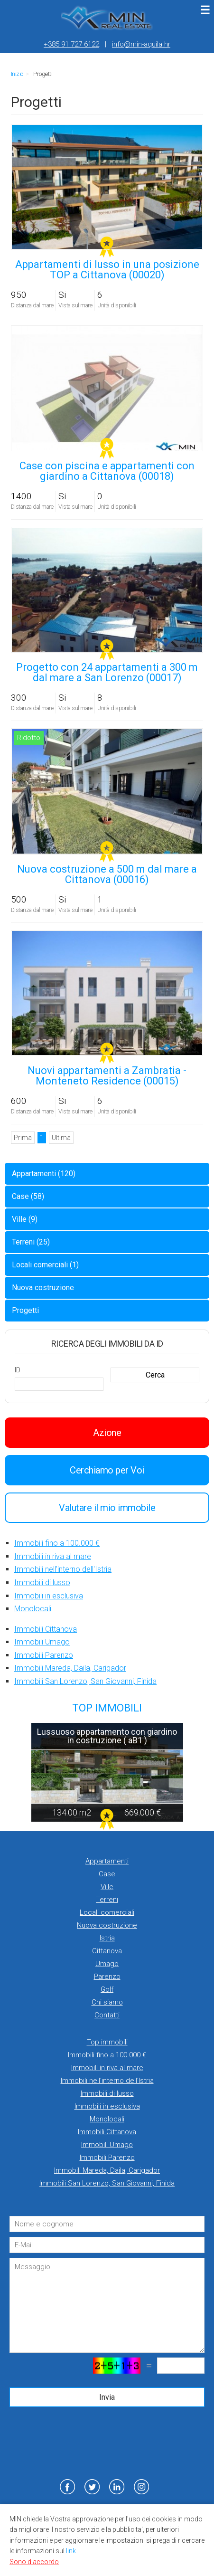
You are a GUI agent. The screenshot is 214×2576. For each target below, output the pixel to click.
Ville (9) (24, 1219)
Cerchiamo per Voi (107, 1470)
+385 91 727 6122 (71, 44)
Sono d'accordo (34, 2562)
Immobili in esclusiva (48, 1595)
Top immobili (107, 2042)
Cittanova (107, 1951)
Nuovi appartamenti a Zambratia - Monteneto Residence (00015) (107, 1076)
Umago (107, 1963)
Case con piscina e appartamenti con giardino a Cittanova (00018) (107, 471)
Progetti (25, 1310)
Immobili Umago (42, 1641)
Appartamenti (107, 1861)
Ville (107, 1886)
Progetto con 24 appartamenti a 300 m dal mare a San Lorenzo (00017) (107, 672)
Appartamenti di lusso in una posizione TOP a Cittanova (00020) (107, 269)
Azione (107, 1432)
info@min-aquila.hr (141, 44)
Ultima (61, 1137)
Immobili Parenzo (43, 1655)
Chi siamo (107, 2002)
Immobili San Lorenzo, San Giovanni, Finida (85, 1681)
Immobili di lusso (42, 1582)
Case (107, 1874)
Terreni (107, 1899)
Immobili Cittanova (45, 1629)
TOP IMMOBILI (107, 1708)
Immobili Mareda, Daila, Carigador (70, 1668)
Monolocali (32, 1608)
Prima (23, 1137)
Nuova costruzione (43, 1287)
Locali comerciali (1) (45, 1264)
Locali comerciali (107, 1912)
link (71, 2551)
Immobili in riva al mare (52, 1556)
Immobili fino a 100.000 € (57, 1543)
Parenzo (107, 1976)
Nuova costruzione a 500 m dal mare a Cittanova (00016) (107, 874)
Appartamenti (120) (43, 1173)
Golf (107, 1989)
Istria (107, 1938)
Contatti (107, 2015)
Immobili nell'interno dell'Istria (63, 1569)
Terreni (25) (31, 1241)
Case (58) (28, 1196)
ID (17, 1370)
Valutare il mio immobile (107, 1507)
